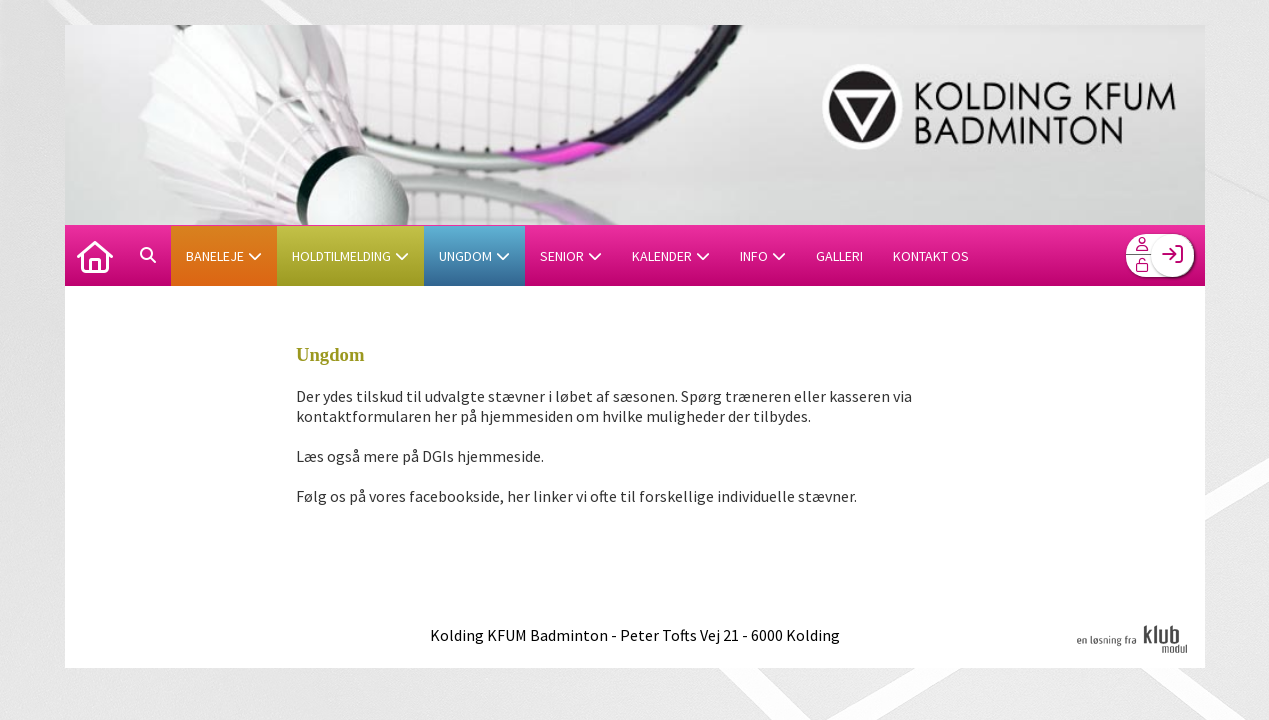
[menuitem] (95, 255)
